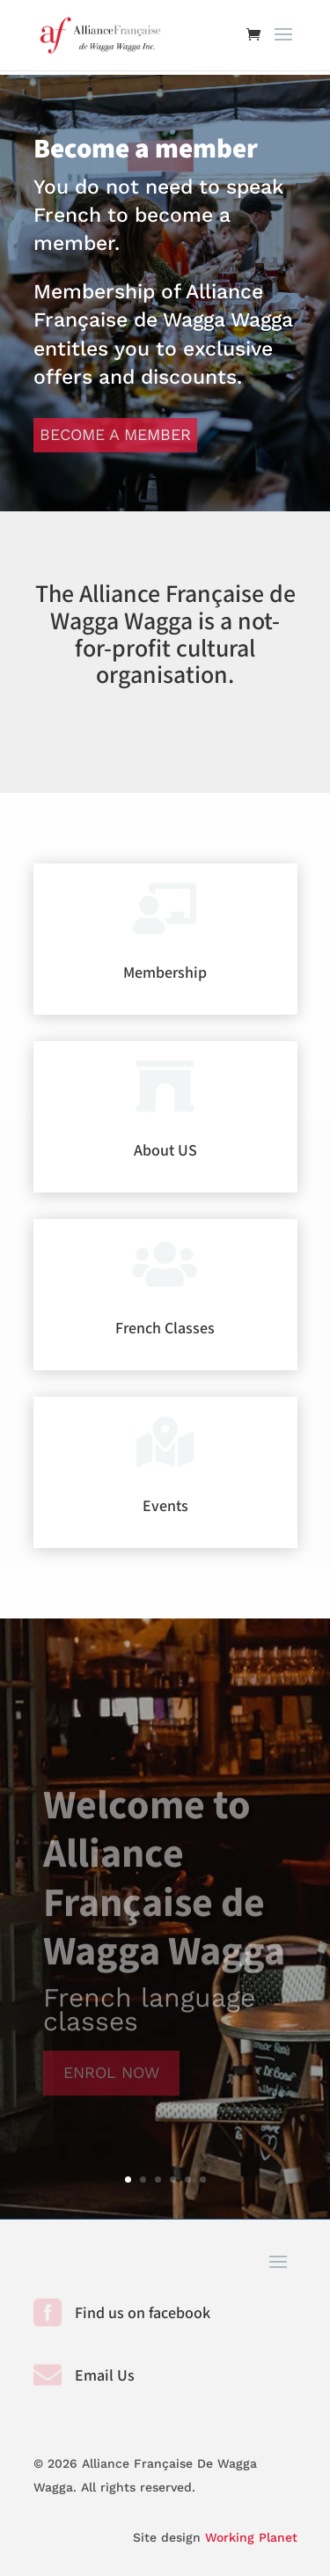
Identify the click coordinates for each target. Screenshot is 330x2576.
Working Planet (251, 2537)
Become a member (115, 434)
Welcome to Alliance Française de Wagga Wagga (164, 1888)
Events (165, 1506)
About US (165, 1151)
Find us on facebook (142, 2313)
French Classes (165, 1328)
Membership (165, 973)
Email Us (105, 2376)
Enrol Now (111, 2082)
